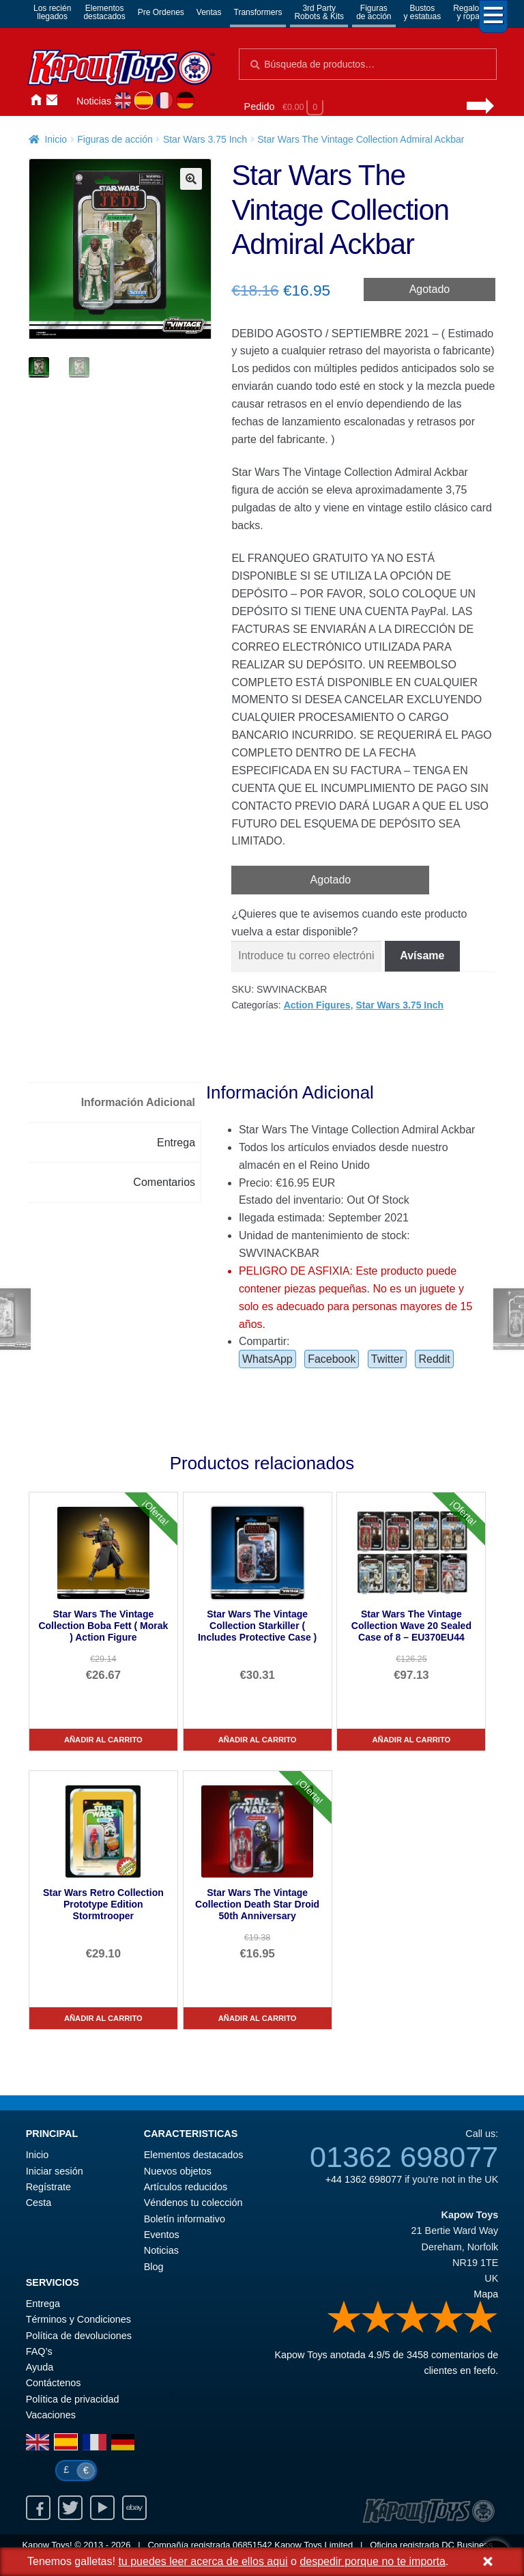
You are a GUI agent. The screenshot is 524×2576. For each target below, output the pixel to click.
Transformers (258, 12)
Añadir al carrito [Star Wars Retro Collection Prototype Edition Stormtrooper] (103, 2018)
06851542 (252, 2545)
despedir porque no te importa (372, 2561)
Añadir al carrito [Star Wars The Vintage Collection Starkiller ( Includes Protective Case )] (257, 1740)
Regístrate (48, 2186)
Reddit (434, 1359)
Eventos (161, 2234)
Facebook (331, 1359)
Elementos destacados (194, 2154)
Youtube (102, 2507)
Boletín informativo (184, 2218)
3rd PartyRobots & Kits (319, 12)
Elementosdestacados (104, 12)
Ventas (209, 12)
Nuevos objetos (178, 2171)
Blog (154, 2266)
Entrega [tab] (176, 1142)
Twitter (387, 1359)
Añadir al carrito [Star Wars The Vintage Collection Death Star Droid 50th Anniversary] (257, 2018)
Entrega (43, 2303)
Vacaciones (51, 2414)
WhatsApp (267, 1359)
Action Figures (317, 1005)
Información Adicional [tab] (138, 1102)
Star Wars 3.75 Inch (205, 139)
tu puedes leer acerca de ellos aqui (202, 2561)
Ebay (134, 2507)
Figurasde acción (373, 12)
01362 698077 (404, 2156)
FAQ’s (39, 2351)
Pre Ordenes (161, 12)
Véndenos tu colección (193, 2202)
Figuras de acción (115, 139)
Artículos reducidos (185, 2186)
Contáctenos (52, 100)
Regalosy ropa (468, 12)
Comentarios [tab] (164, 1182)
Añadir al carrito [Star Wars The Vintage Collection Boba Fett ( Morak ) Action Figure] (103, 1740)
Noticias (93, 101)
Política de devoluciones (79, 2335)
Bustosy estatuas (422, 12)
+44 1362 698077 (363, 2179)
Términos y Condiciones (78, 2319)
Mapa (486, 2294)
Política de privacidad (72, 2399)
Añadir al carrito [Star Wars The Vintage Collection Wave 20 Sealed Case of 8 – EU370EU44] (412, 1740)
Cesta (39, 2202)
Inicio (35, 100)
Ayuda (40, 2367)
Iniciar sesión (68, 100)
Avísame (422, 955)
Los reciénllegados (52, 12)
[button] (191, 179)
